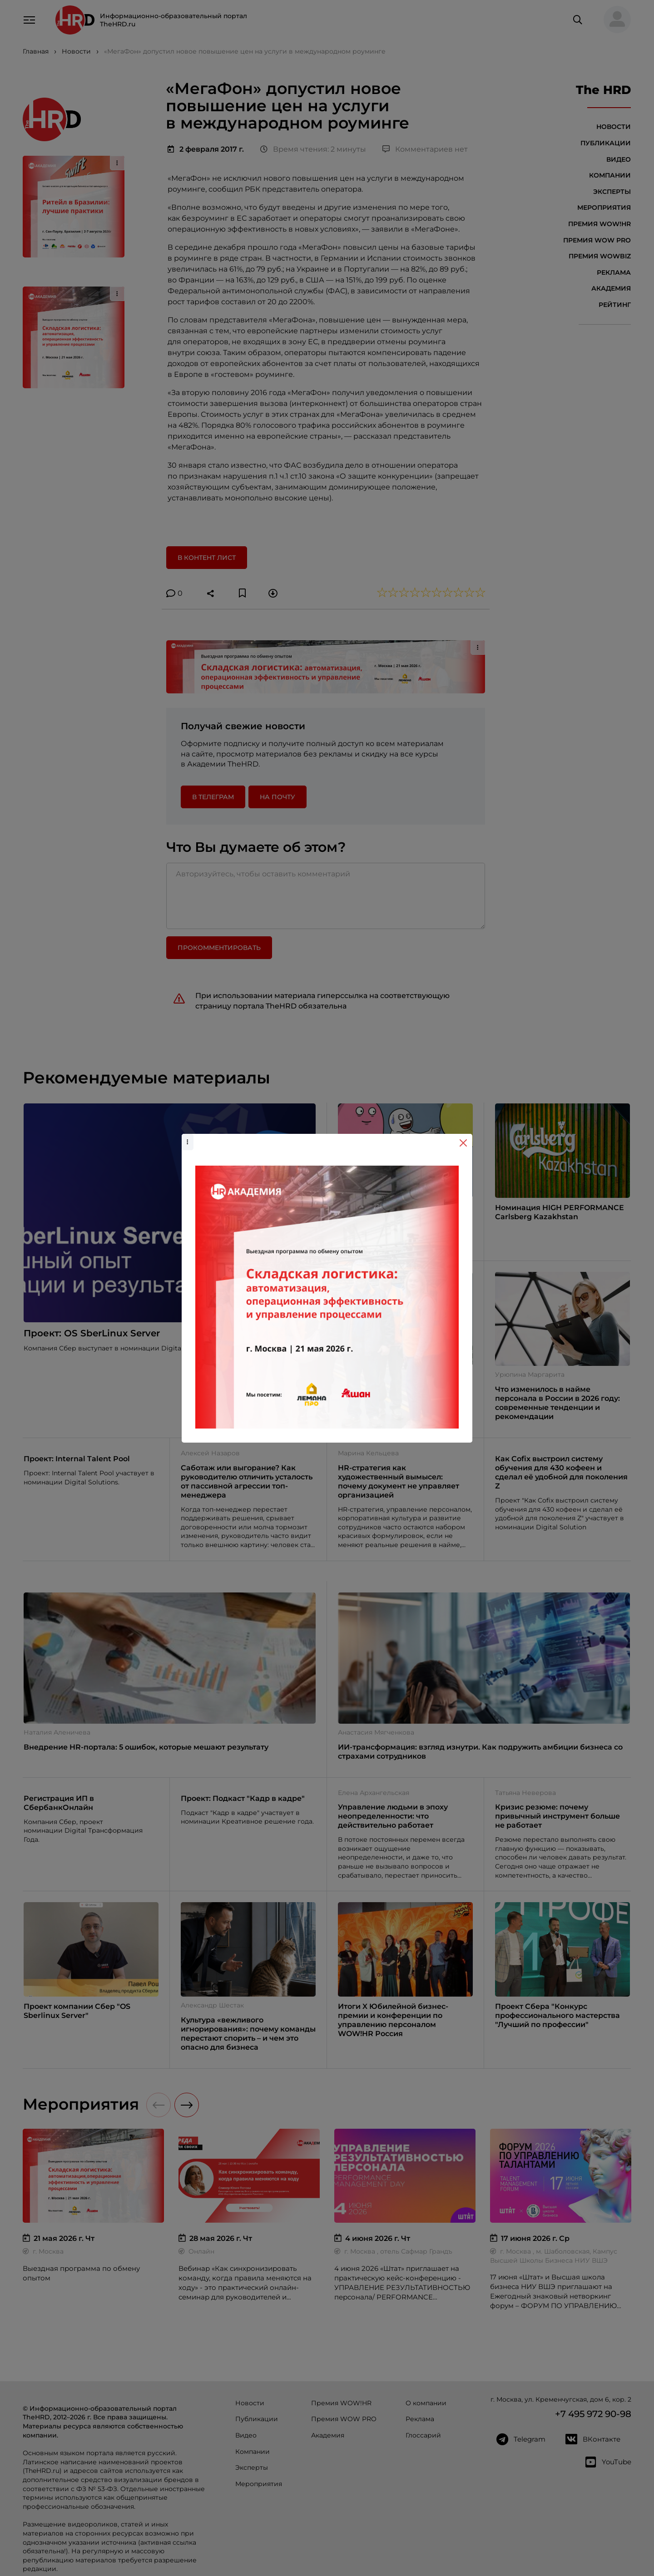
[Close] (463, 1143)
